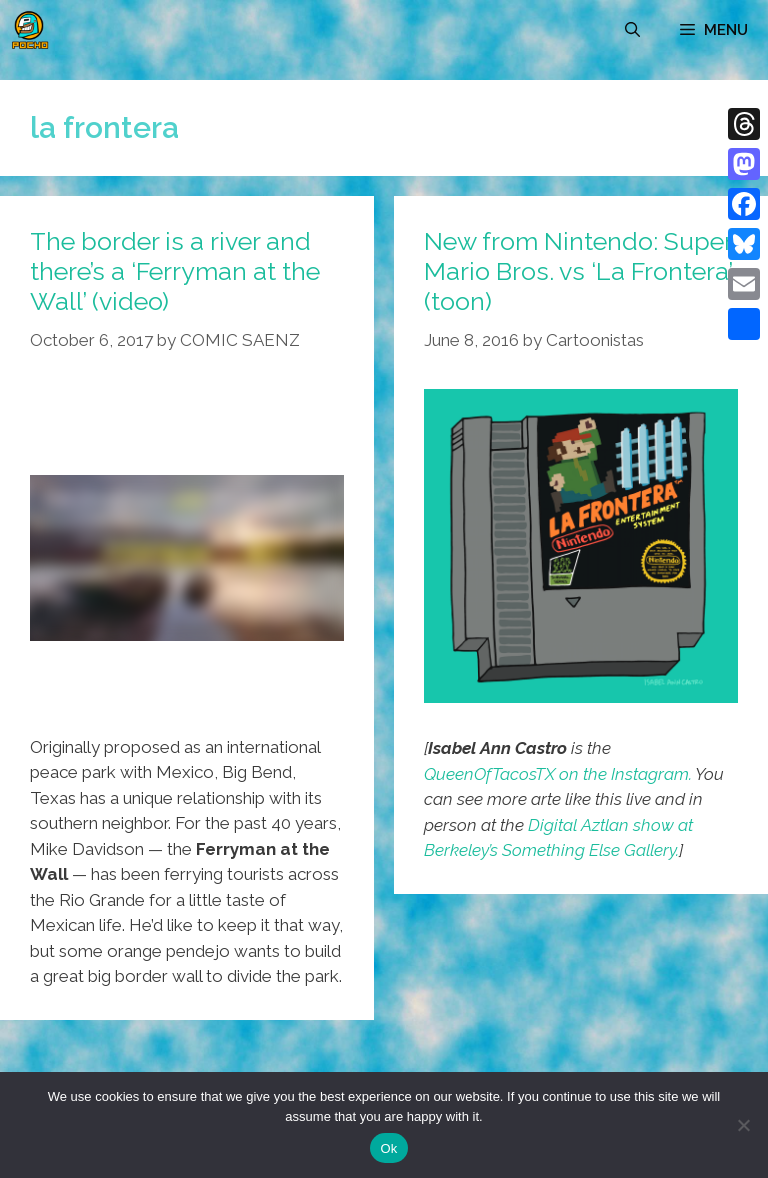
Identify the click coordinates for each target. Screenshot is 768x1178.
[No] (743, 1125)
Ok (388, 1148)
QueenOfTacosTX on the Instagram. (558, 774)
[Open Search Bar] (632, 30)
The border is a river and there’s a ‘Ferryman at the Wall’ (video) (175, 271)
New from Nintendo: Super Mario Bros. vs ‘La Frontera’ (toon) (578, 271)
